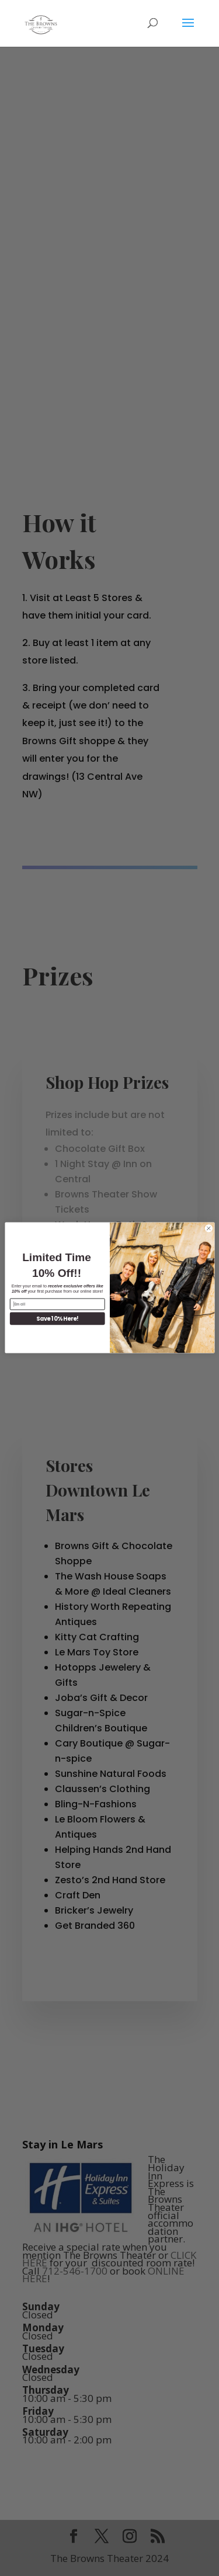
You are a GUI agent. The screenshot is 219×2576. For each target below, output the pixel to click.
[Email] (57, 1304)
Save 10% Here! (57, 1318)
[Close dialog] (208, 1228)
